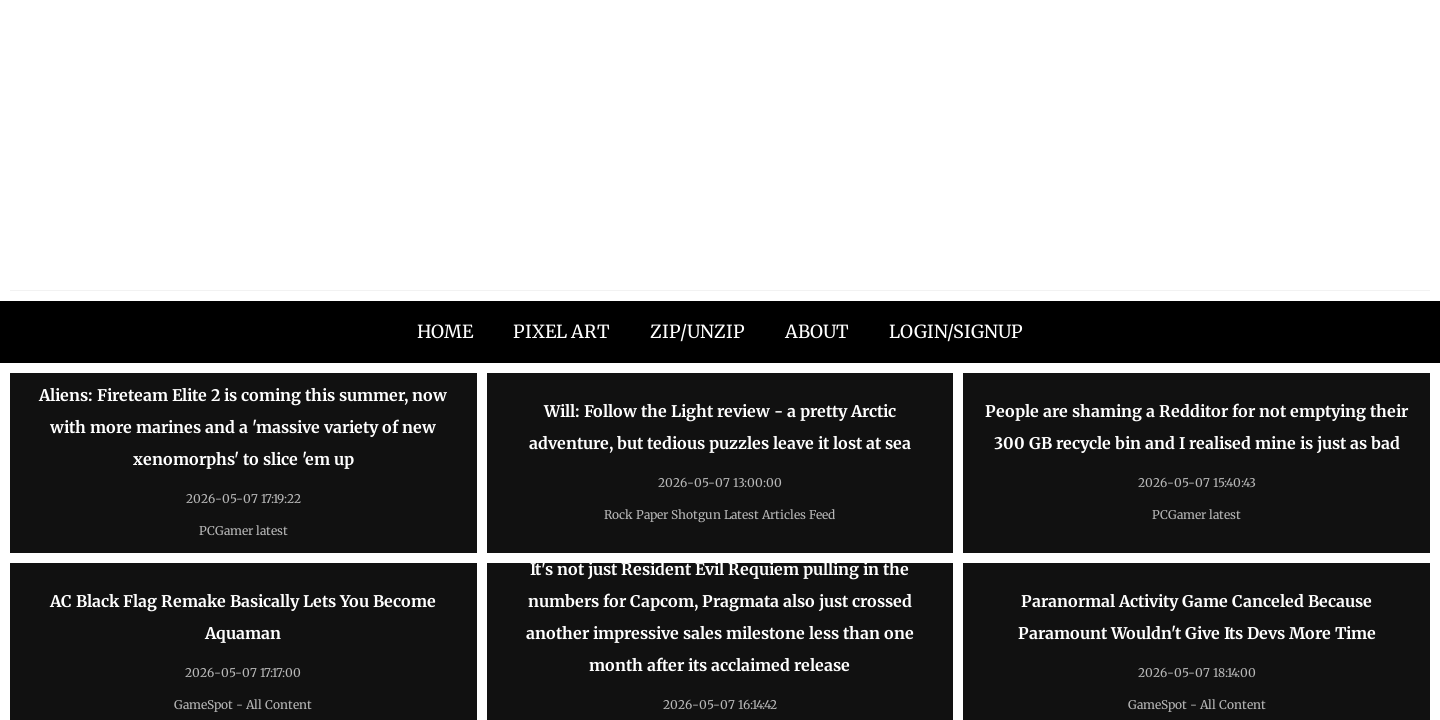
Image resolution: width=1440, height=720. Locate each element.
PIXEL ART (561, 331)
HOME (445, 331)
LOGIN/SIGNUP (956, 331)
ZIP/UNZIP (697, 331)
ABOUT (817, 331)
